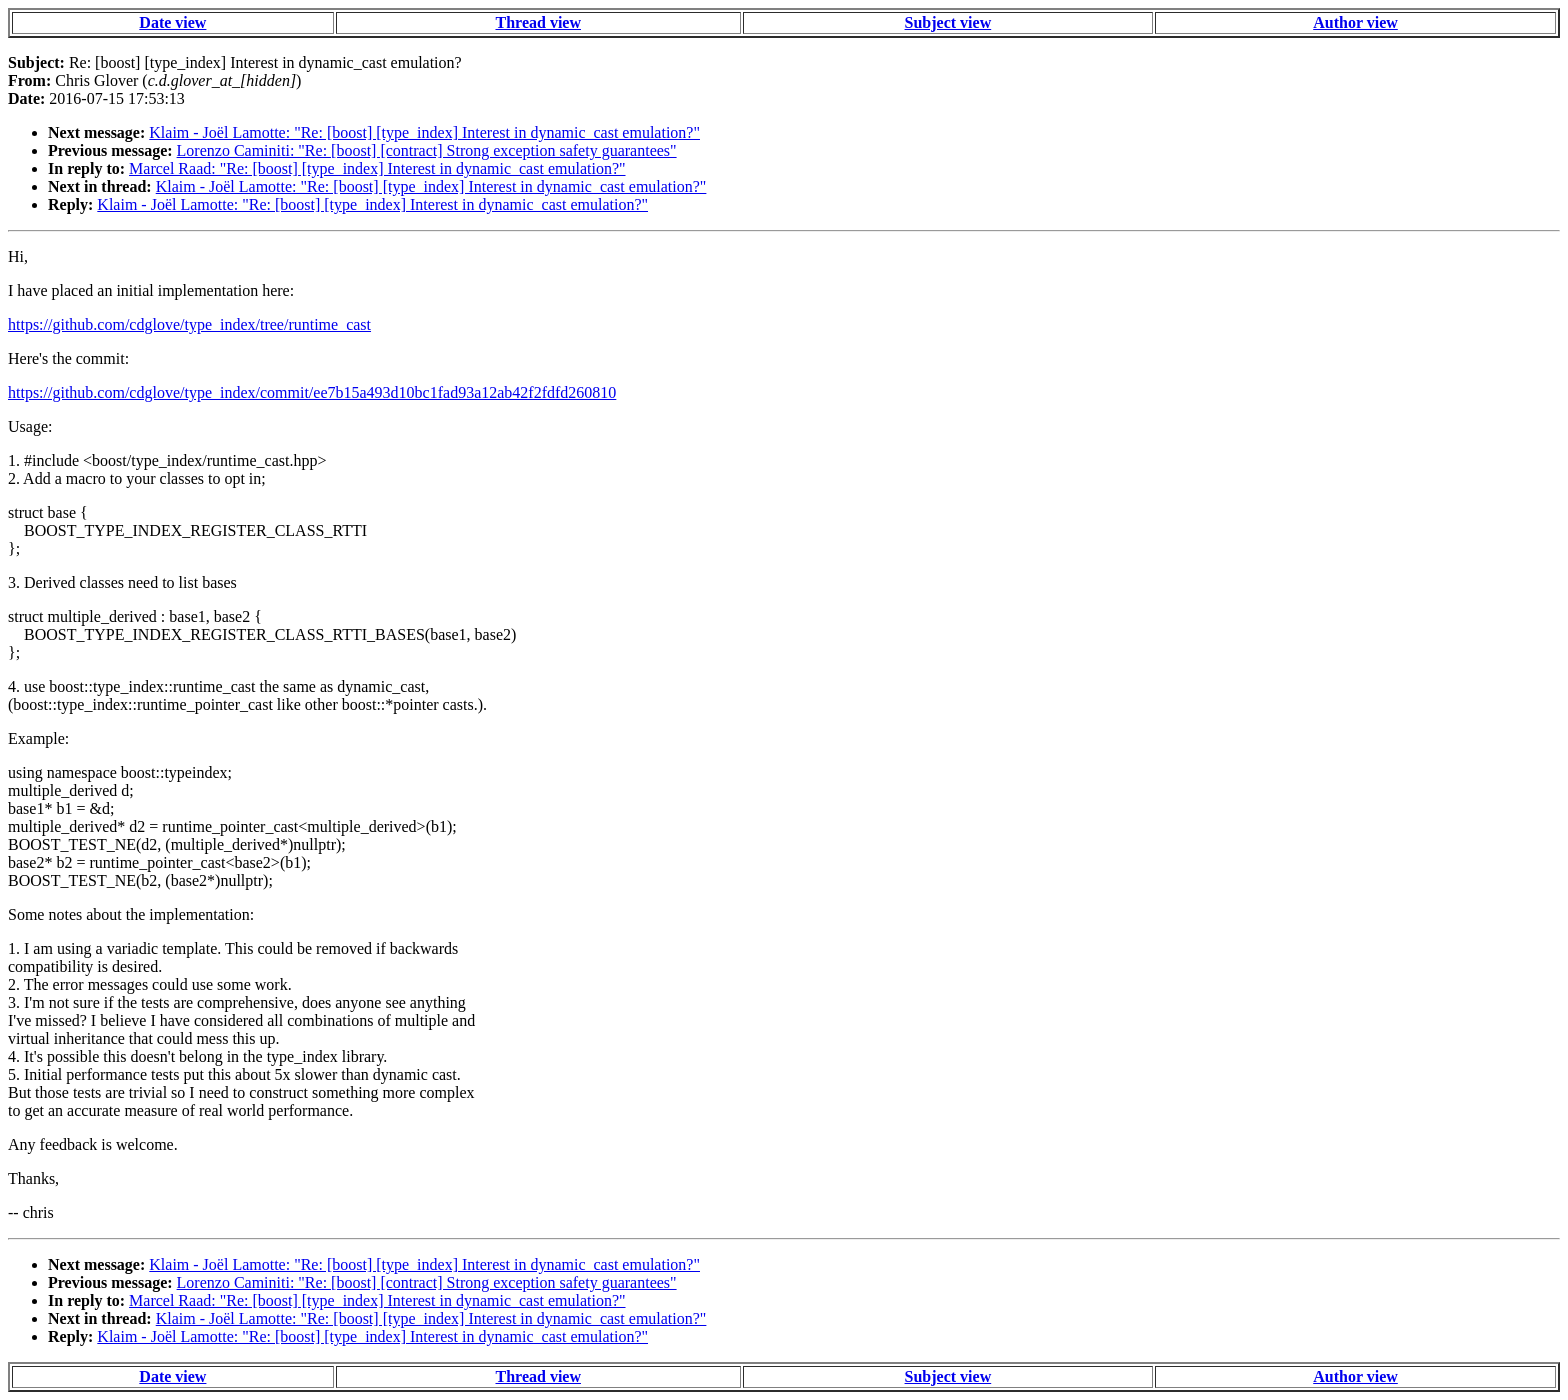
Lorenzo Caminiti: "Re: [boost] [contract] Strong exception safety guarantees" (427, 150)
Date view (172, 22)
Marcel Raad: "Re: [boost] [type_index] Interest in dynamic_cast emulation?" (377, 168)
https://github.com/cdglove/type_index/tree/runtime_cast (189, 324)
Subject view (948, 22)
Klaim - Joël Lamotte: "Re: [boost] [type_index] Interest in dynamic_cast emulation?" (424, 132)
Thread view (538, 22)
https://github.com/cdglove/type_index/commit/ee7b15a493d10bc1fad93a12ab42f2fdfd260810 (312, 392)
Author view (1355, 22)
